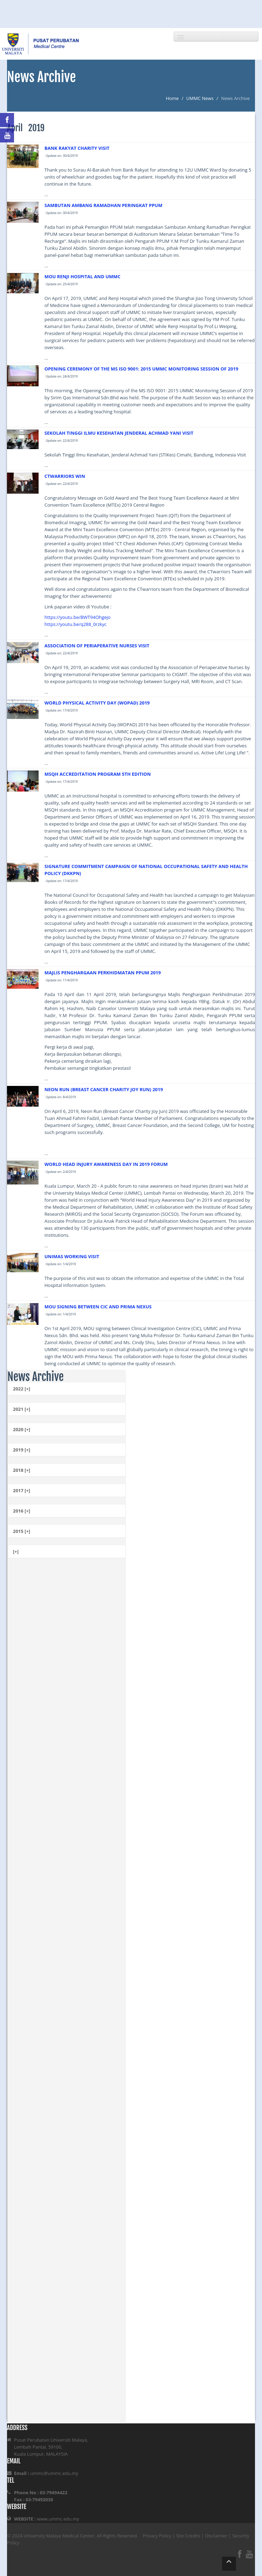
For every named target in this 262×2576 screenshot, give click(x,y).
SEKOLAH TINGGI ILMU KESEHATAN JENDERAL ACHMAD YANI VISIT (119, 433)
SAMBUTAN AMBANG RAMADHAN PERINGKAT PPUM (103, 205)
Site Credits (188, 2535)
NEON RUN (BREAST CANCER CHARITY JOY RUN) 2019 (104, 1089)
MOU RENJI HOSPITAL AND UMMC (83, 276)
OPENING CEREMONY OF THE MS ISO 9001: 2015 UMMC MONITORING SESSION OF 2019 (142, 369)
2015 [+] (21, 1531)
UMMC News (200, 98)
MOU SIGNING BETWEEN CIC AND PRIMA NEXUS (98, 1306)
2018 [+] (21, 1470)
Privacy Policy (157, 2535)
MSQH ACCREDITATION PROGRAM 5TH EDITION (98, 774)
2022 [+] (21, 1389)
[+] (16, 1551)
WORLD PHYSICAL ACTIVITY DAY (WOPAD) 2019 (97, 703)
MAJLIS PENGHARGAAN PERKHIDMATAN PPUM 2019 (103, 972)
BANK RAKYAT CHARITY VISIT (77, 148)
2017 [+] (21, 1490)
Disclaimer (216, 2535)
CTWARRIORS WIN (65, 476)
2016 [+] (21, 1511)
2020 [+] (21, 1429)
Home (172, 98)
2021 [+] (21, 1409)
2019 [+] (21, 1450)
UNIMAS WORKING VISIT (72, 1256)
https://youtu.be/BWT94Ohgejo (78, 617)
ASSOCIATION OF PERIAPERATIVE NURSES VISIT (97, 645)
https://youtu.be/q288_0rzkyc (76, 624)
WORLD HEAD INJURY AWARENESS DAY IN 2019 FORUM (106, 1164)
